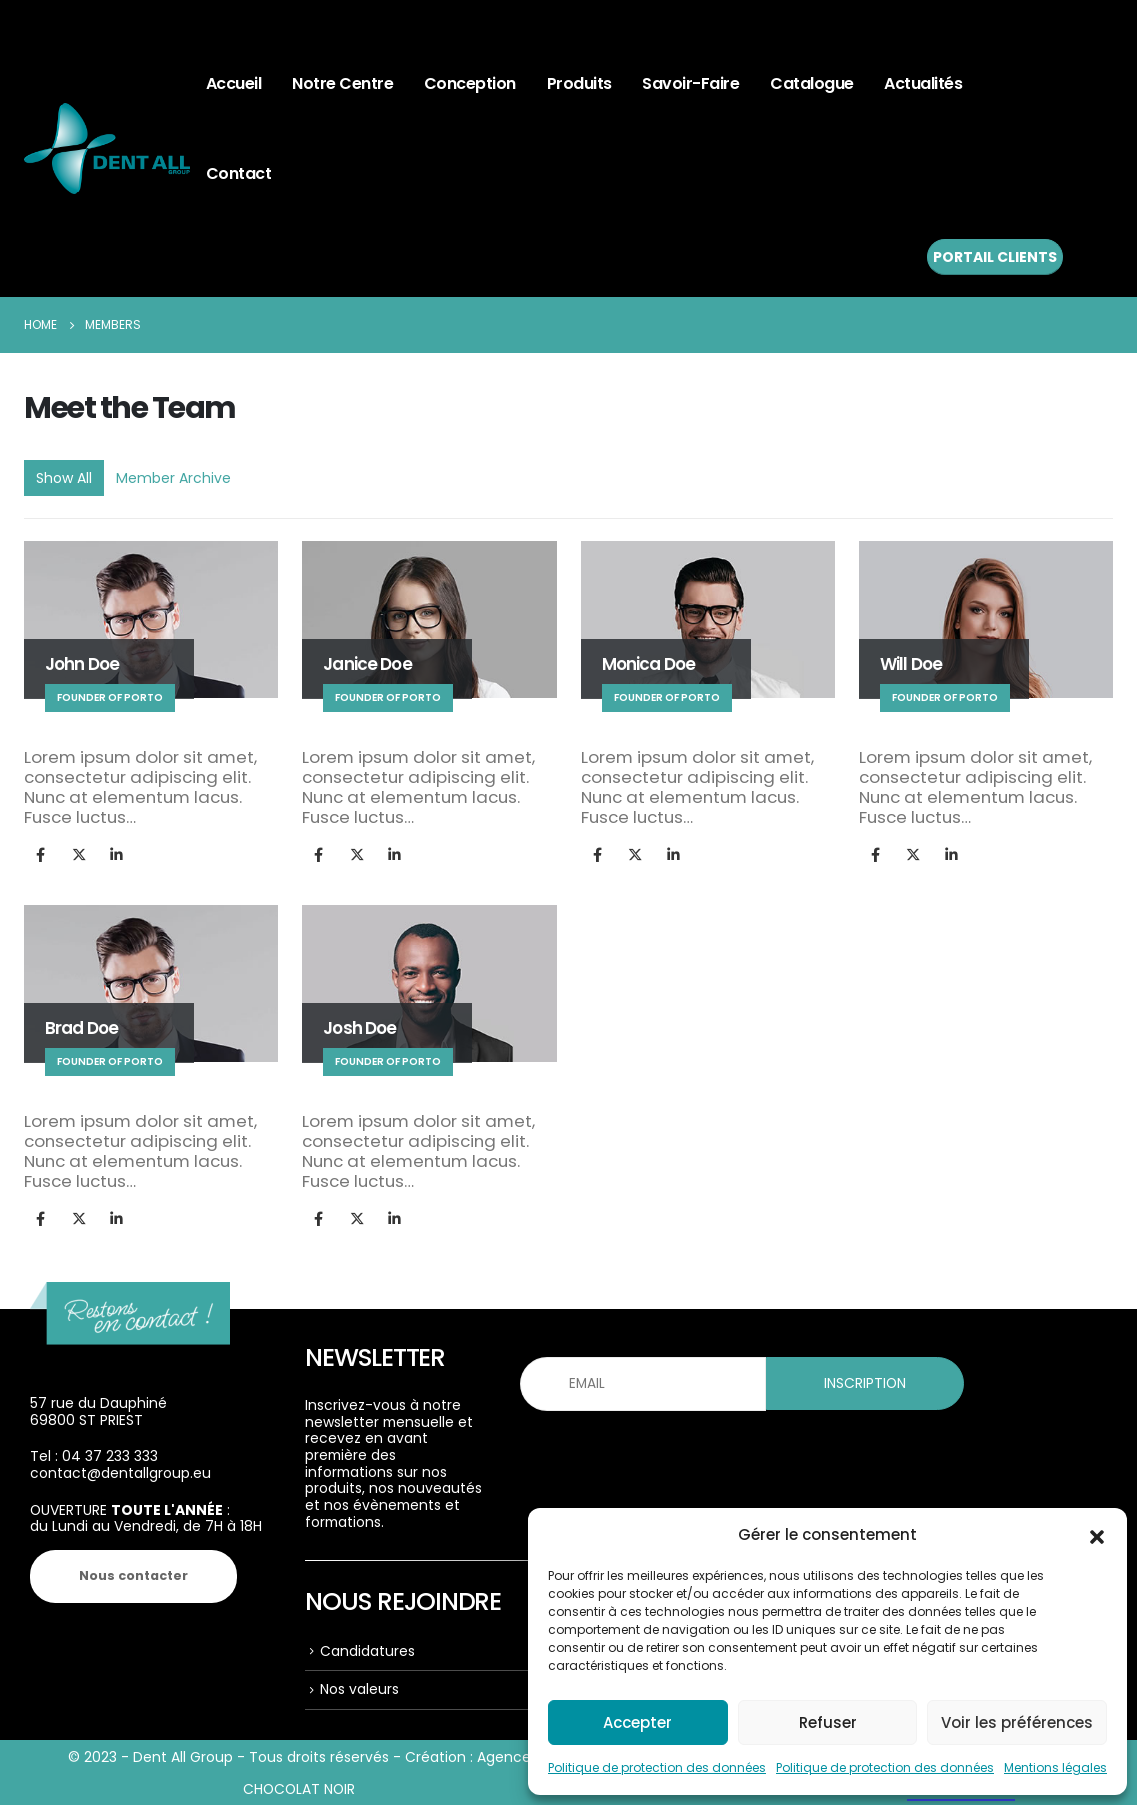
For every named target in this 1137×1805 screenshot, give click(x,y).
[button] (1097, 1535)
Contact (239, 173)
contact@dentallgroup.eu (120, 1473)
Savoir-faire (690, 83)
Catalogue (812, 83)
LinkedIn (116, 853)
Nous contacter (133, 1575)
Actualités (923, 83)
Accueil (234, 83)
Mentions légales (1055, 1767)
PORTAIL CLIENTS (995, 257)
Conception (470, 83)
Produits (579, 83)
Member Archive (173, 478)
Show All (64, 478)
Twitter (78, 853)
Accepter (637, 1722)
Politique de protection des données (657, 1767)
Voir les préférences (1017, 1722)
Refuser (828, 1722)
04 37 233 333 (110, 1456)
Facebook (40, 853)
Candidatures (367, 1651)
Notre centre (342, 83)
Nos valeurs (359, 1689)
